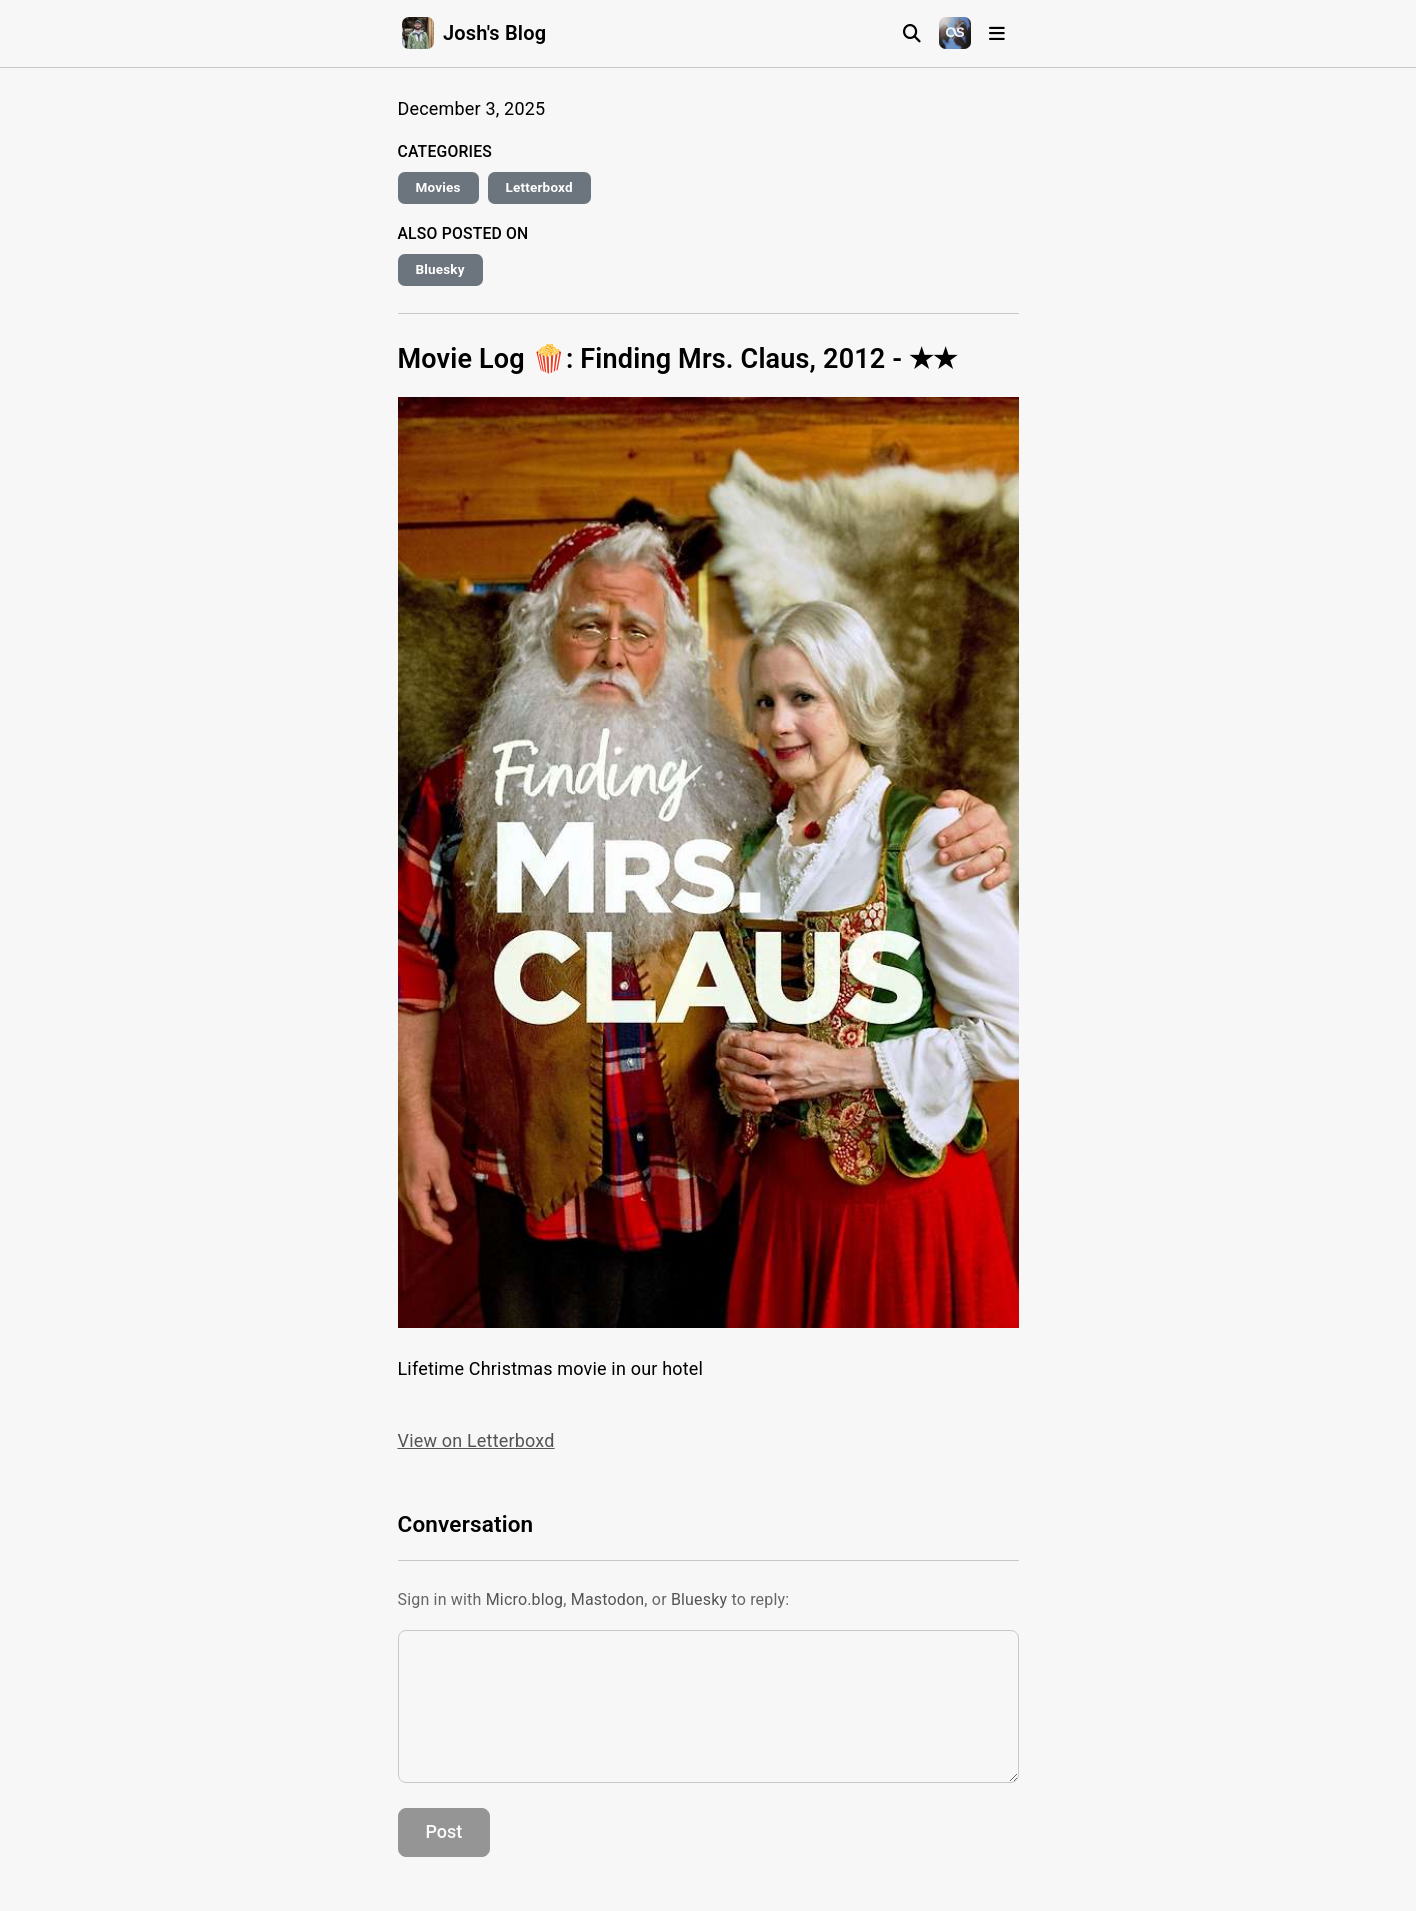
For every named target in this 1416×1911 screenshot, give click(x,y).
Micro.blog (525, 1599)
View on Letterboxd (476, 1440)
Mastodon (608, 1599)
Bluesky (440, 269)
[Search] (912, 33)
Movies (438, 187)
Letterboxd (539, 187)
